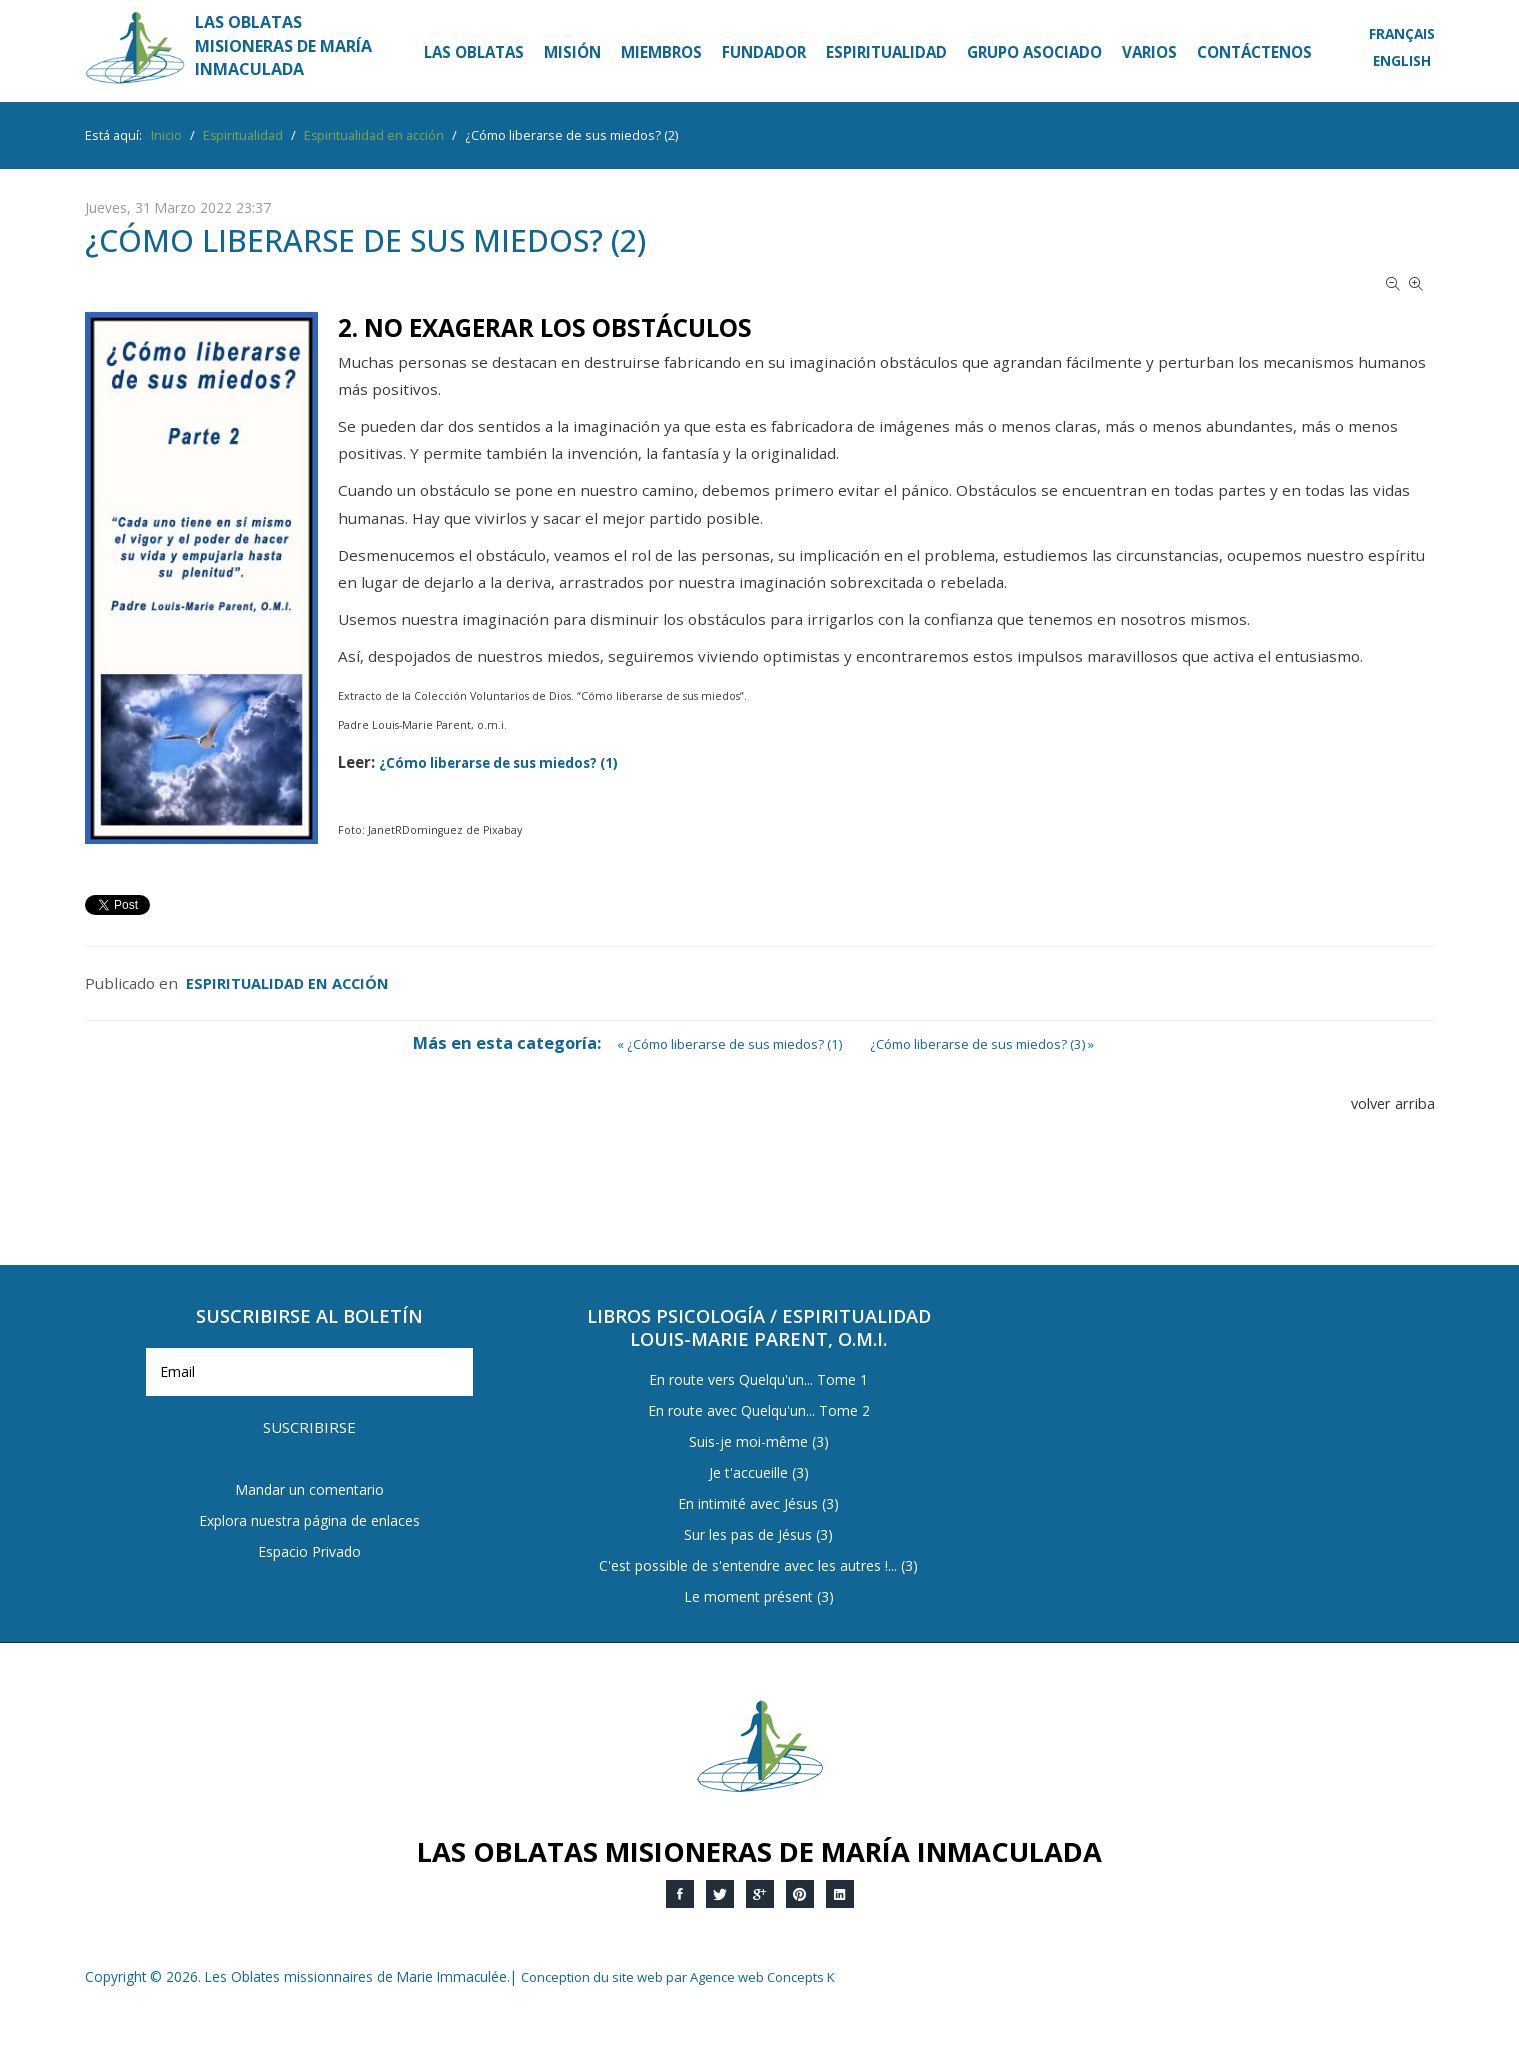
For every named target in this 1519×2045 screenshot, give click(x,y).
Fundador (764, 52)
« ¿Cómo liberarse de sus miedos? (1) (721, 1043)
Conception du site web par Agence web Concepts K (686, 1976)
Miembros (661, 52)
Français (1398, 33)
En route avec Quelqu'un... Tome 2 (759, 1411)
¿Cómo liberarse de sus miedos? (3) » (991, 1043)
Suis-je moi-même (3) (758, 1442)
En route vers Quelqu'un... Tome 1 (759, 1380)
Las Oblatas (474, 52)
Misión (572, 52)
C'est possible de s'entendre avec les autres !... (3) (758, 1566)
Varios (1149, 52)
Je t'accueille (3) (759, 1473)
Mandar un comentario (309, 1440)
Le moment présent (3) (758, 1597)
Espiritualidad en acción (290, 983)
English (1398, 60)
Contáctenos (1254, 52)
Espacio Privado (309, 1502)
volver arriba (1388, 1103)
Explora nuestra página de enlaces (309, 1471)
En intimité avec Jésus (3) (759, 1504)
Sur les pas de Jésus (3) (758, 1535)
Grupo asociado (1034, 52)
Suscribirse (464, 1376)
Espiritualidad (886, 52)
